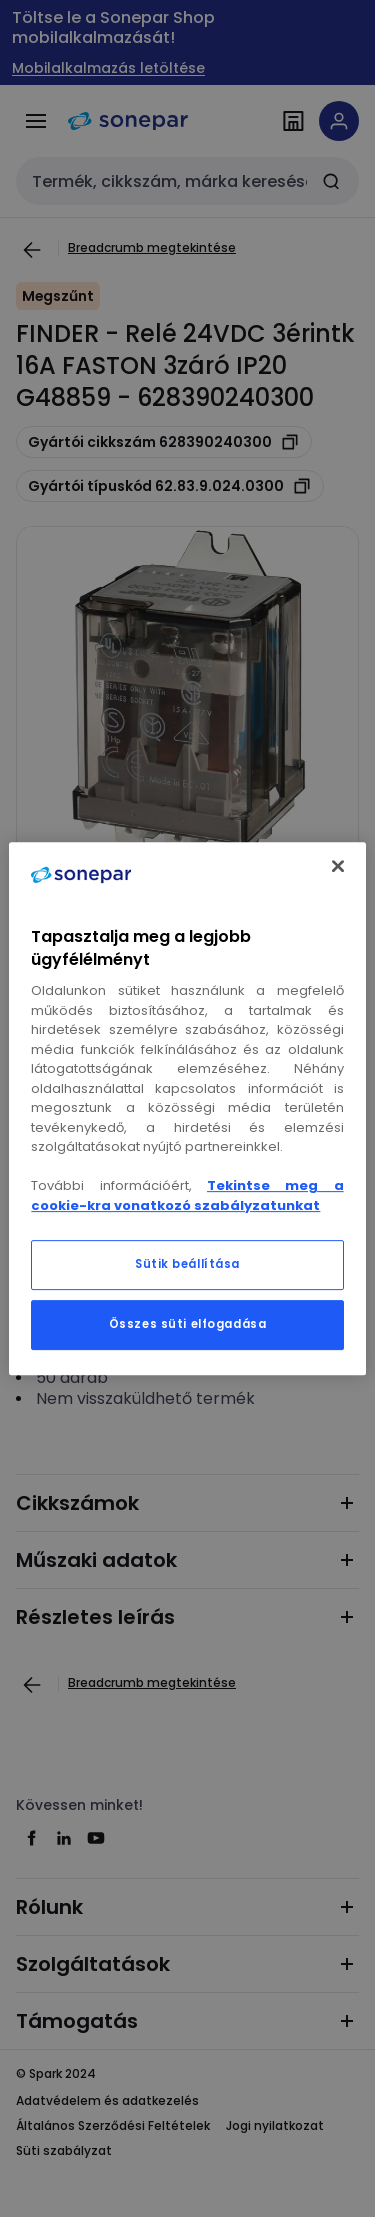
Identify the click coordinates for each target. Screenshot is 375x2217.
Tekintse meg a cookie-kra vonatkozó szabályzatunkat (187, 1195)
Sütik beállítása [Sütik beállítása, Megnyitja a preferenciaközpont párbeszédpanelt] (187, 1264)
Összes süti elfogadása (188, 1324)
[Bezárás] (338, 866)
